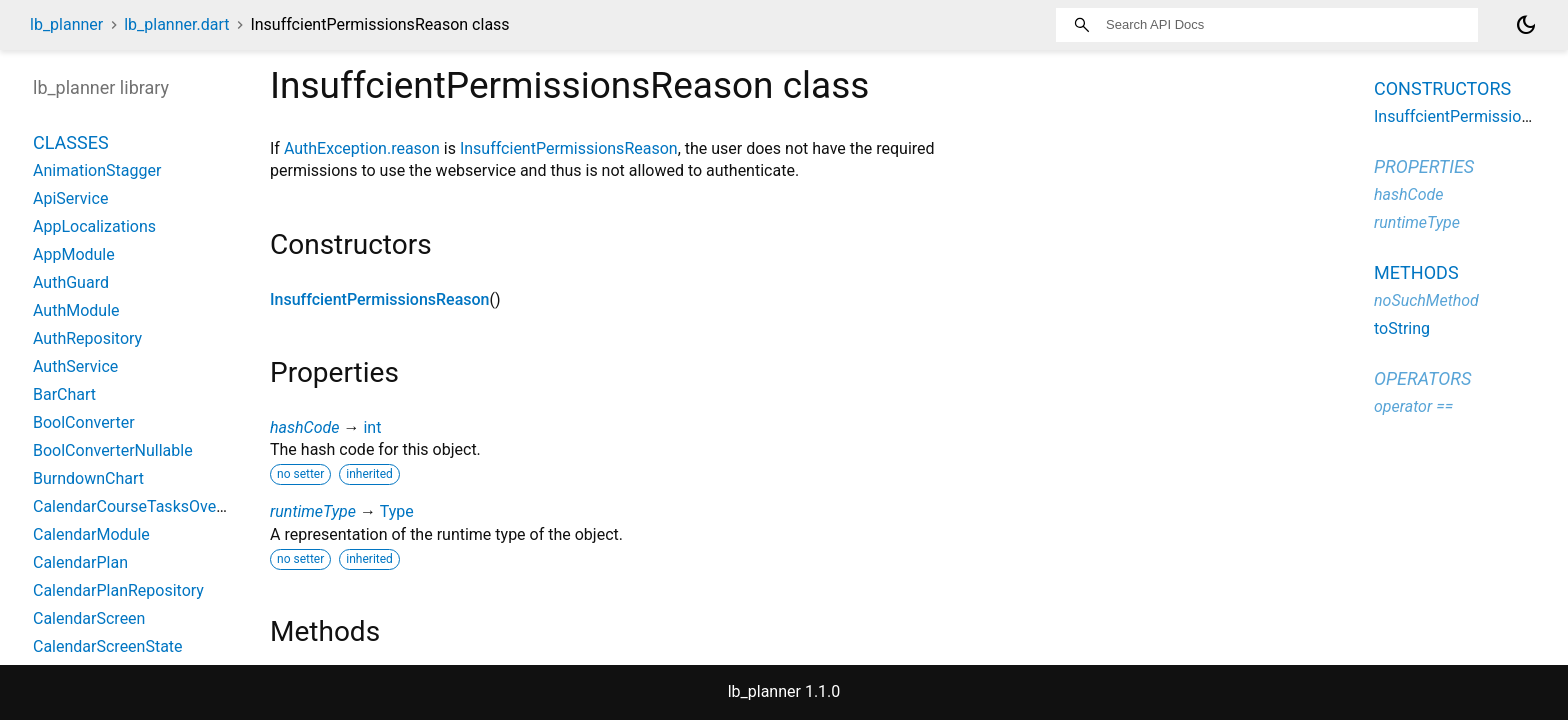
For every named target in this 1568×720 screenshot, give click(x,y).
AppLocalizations (94, 226)
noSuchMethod (1426, 300)
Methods (1416, 272)
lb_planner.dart (176, 24)
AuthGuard (71, 282)
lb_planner (66, 24)
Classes (71, 142)
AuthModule (76, 310)
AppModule (74, 254)
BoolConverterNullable (113, 450)
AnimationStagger (97, 170)
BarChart (64, 394)
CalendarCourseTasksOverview (143, 506)
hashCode (304, 427)
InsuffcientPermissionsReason (569, 148)
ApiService (70, 198)
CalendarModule (91, 534)
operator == (1413, 406)
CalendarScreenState (108, 646)
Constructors (1442, 88)
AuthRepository (87, 338)
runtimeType (313, 511)
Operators (1422, 378)
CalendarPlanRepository (118, 590)
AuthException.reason (362, 148)
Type (397, 511)
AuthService (75, 366)
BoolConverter (84, 422)
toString (1402, 328)
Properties (1424, 166)
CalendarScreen (89, 618)
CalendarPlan (80, 562)
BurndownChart (88, 478)
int (372, 427)
